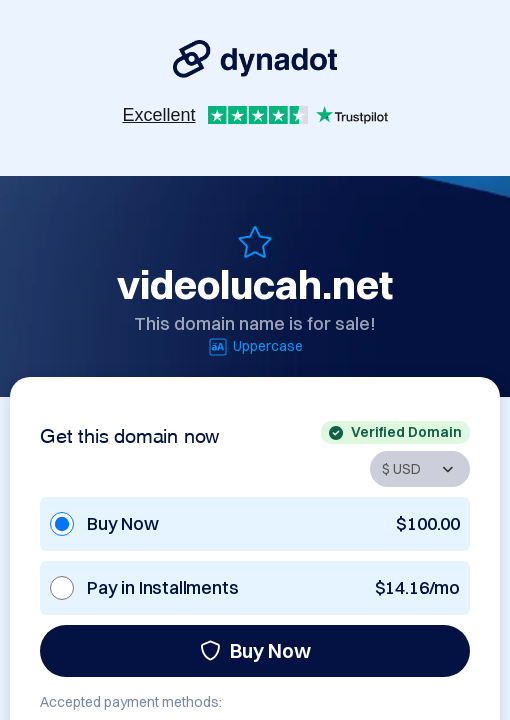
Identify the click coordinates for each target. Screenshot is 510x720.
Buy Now (255, 650)
